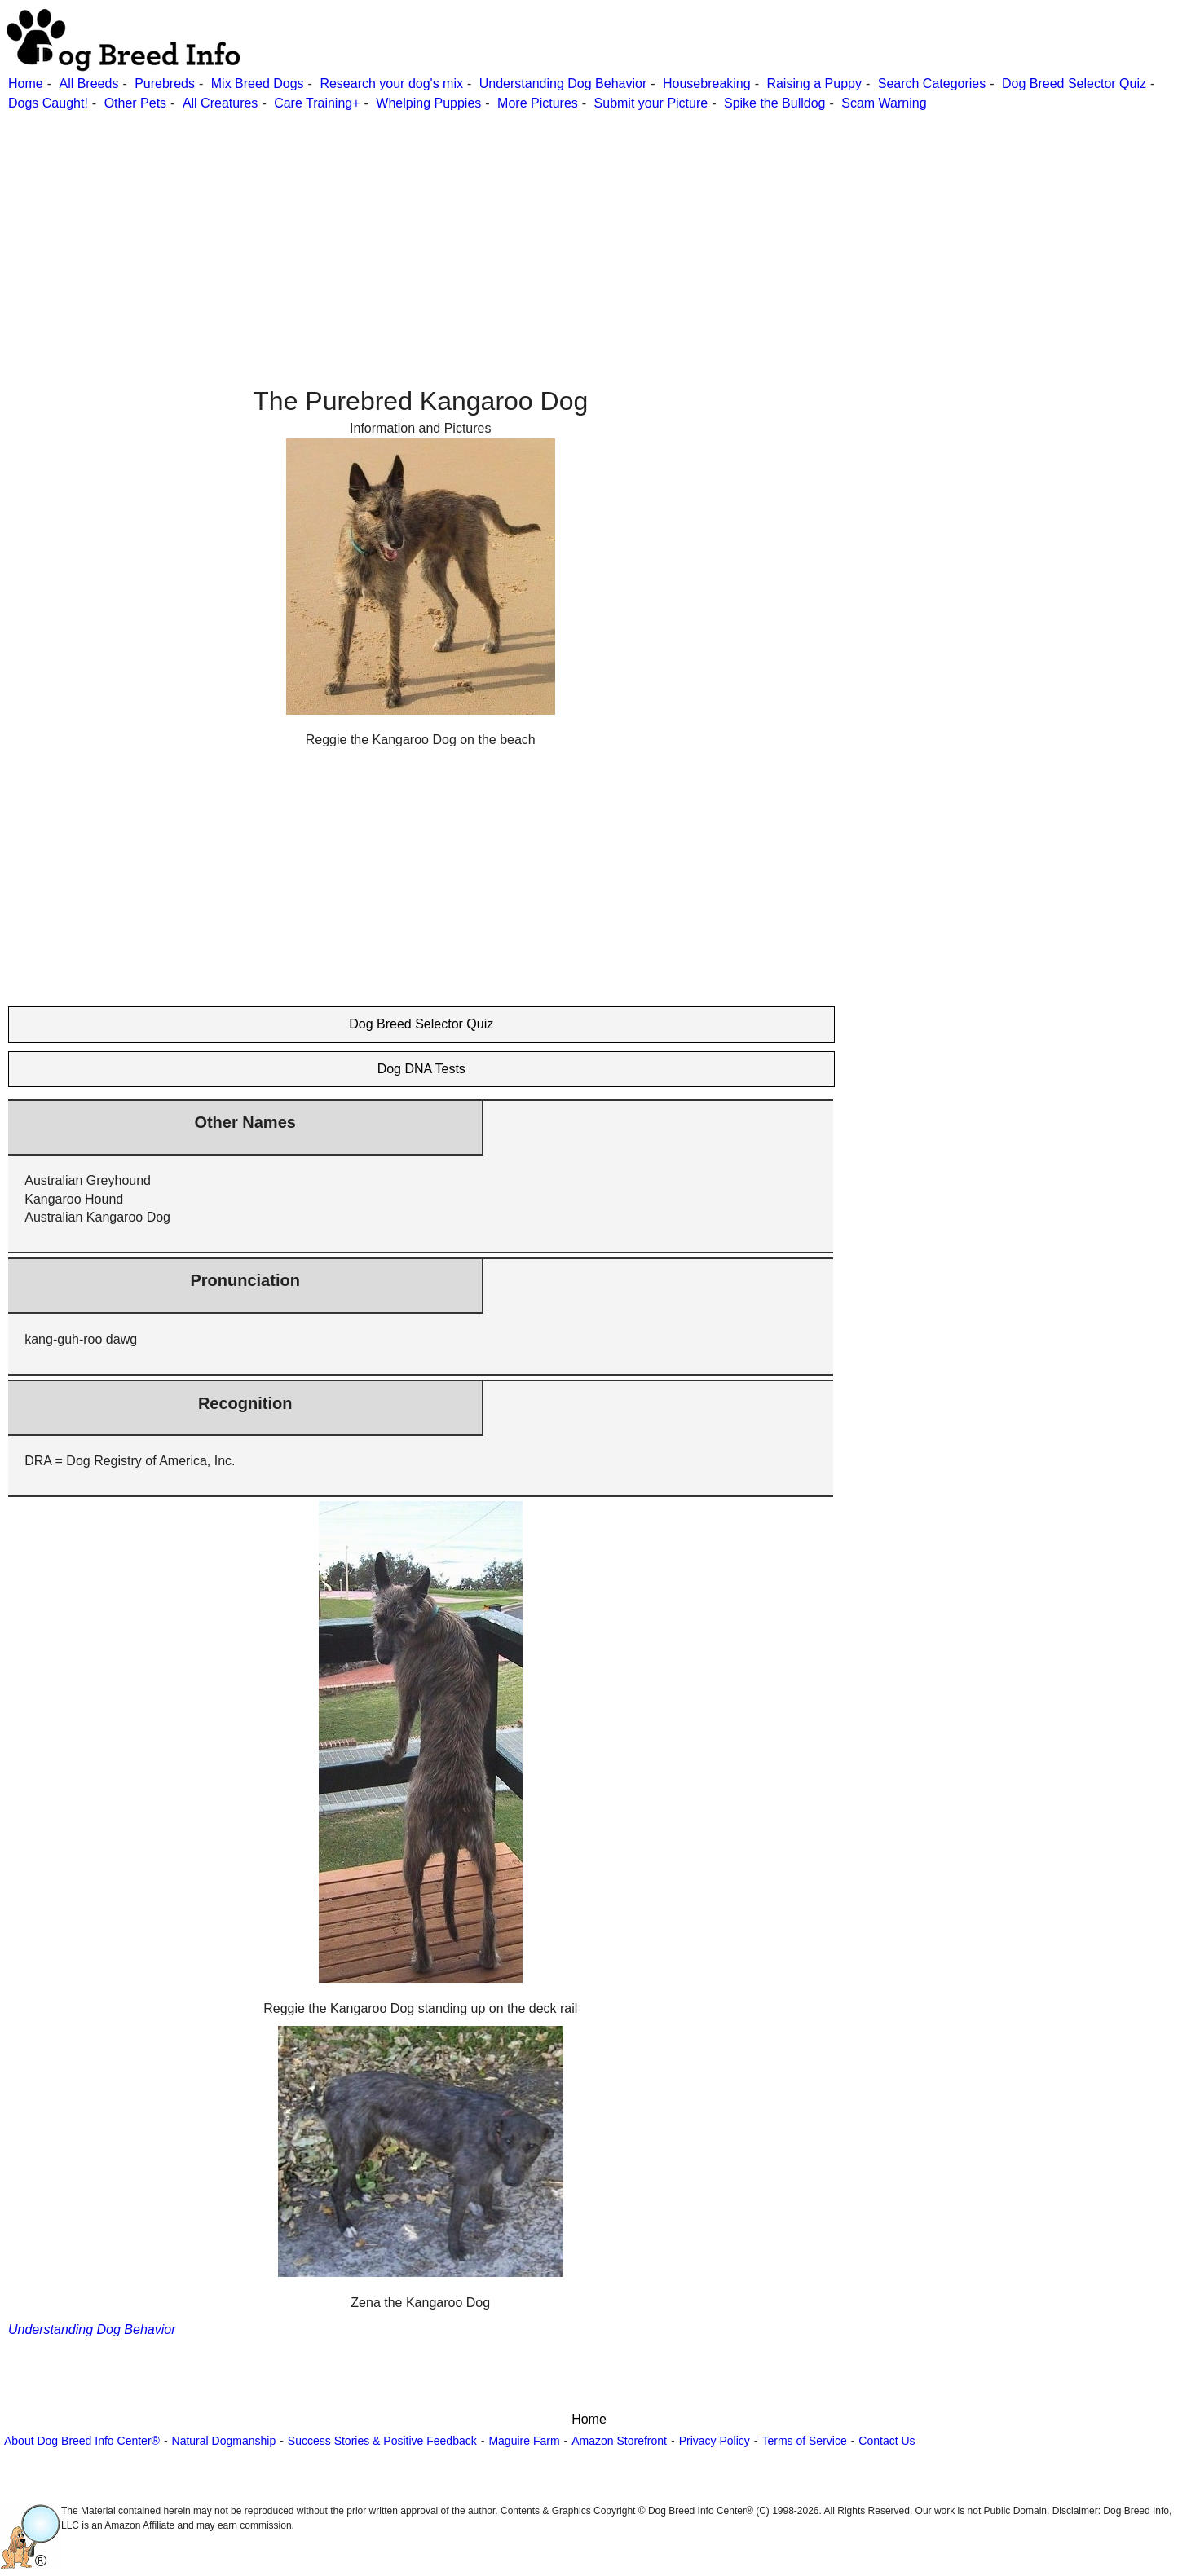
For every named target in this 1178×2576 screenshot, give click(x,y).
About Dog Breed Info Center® (82, 2440)
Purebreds (165, 83)
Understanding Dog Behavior (562, 83)
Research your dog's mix (391, 83)
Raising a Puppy (814, 83)
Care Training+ (317, 103)
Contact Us (886, 2440)
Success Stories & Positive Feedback (382, 2440)
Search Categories (932, 83)
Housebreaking (707, 83)
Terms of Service (803, 2440)
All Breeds (88, 83)
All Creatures (220, 103)
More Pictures (537, 103)
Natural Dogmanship (224, 2440)
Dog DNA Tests (421, 1069)
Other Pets (135, 103)
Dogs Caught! (48, 103)
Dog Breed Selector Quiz (1074, 83)
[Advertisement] (489, 227)
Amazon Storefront (619, 2440)
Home (25, 83)
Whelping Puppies (428, 103)
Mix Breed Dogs (257, 83)
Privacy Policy (714, 2440)
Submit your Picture (651, 103)
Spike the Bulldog (775, 103)
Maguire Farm (523, 2440)
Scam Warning (883, 103)
